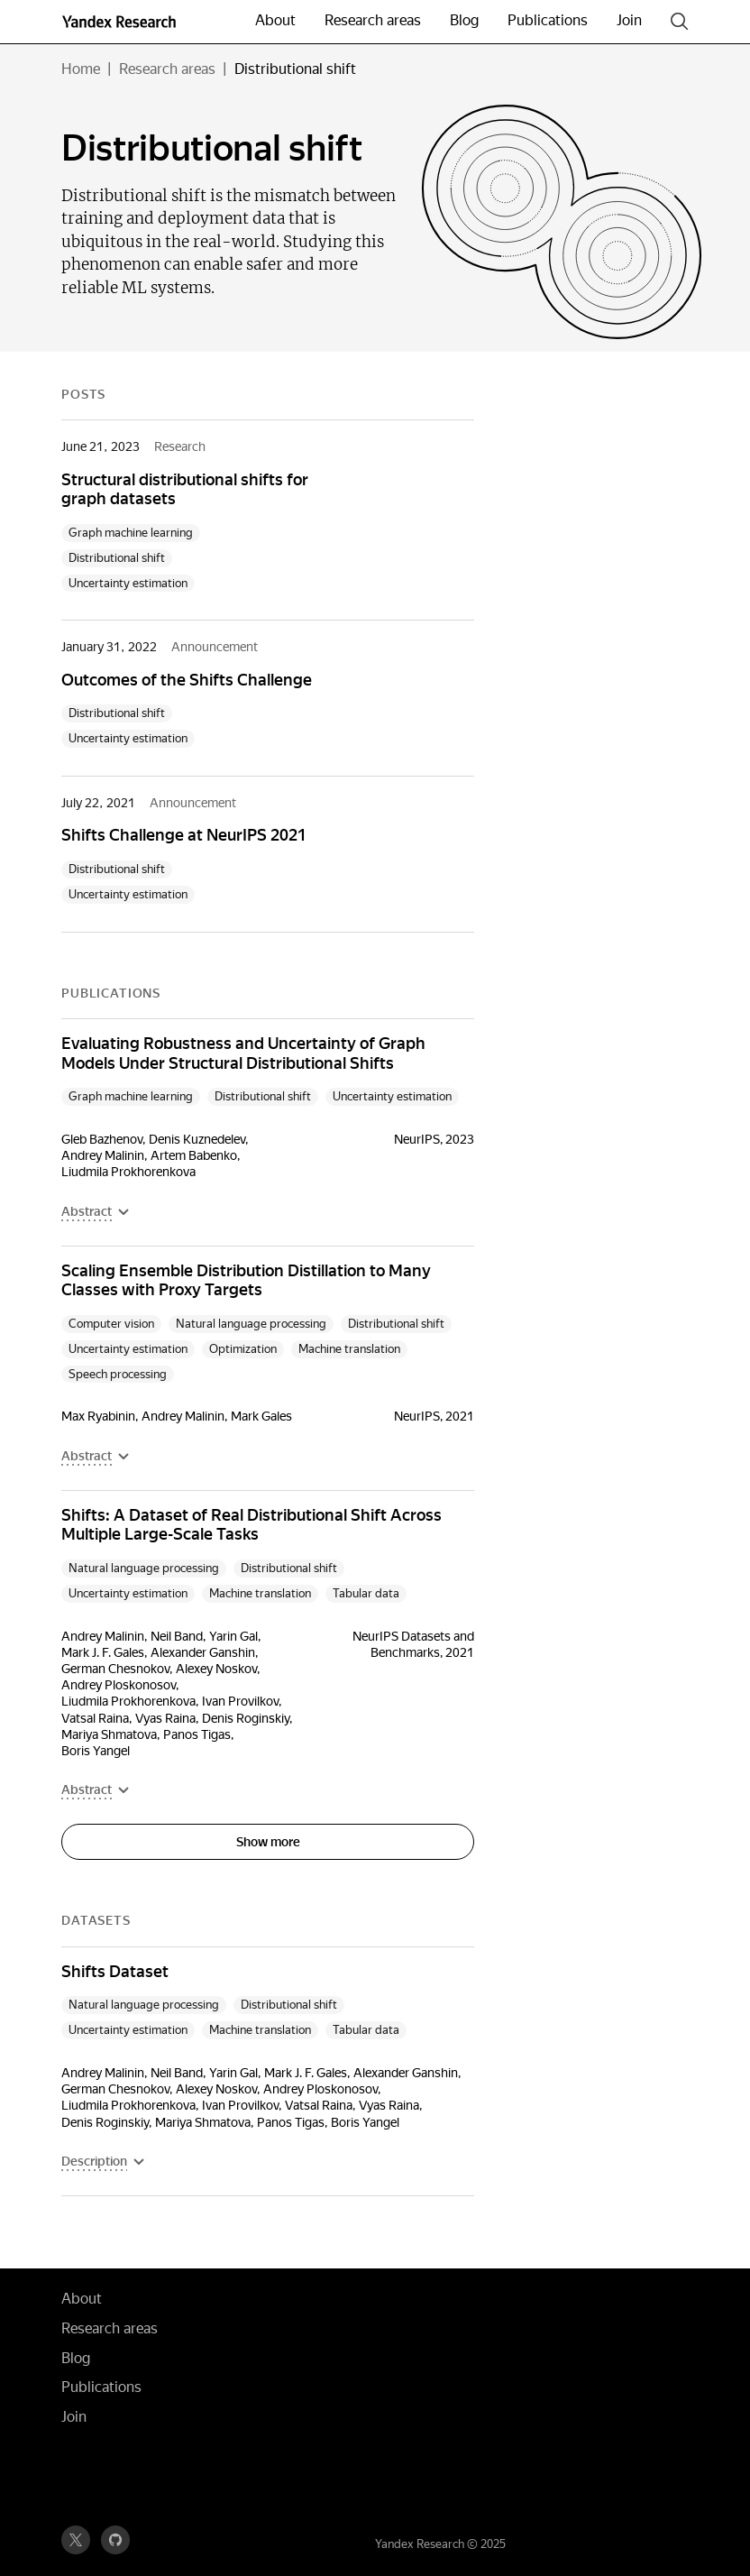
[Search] (680, 22)
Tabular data (366, 1593)
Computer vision (111, 1323)
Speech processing (118, 1374)
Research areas (167, 69)
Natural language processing (251, 1323)
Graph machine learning (131, 532)
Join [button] (629, 20)
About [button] (275, 20)
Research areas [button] (373, 20)
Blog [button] (464, 20)
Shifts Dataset (115, 1971)
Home (80, 69)
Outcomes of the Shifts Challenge (186, 679)
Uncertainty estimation (128, 583)
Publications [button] (548, 20)
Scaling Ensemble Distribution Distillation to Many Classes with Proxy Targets (246, 1280)
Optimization (243, 1349)
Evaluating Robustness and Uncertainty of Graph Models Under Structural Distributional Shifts (243, 1053)
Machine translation (349, 1349)
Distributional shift (117, 558)
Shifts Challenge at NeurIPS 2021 (183, 834)
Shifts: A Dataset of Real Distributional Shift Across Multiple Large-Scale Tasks (251, 1524)
